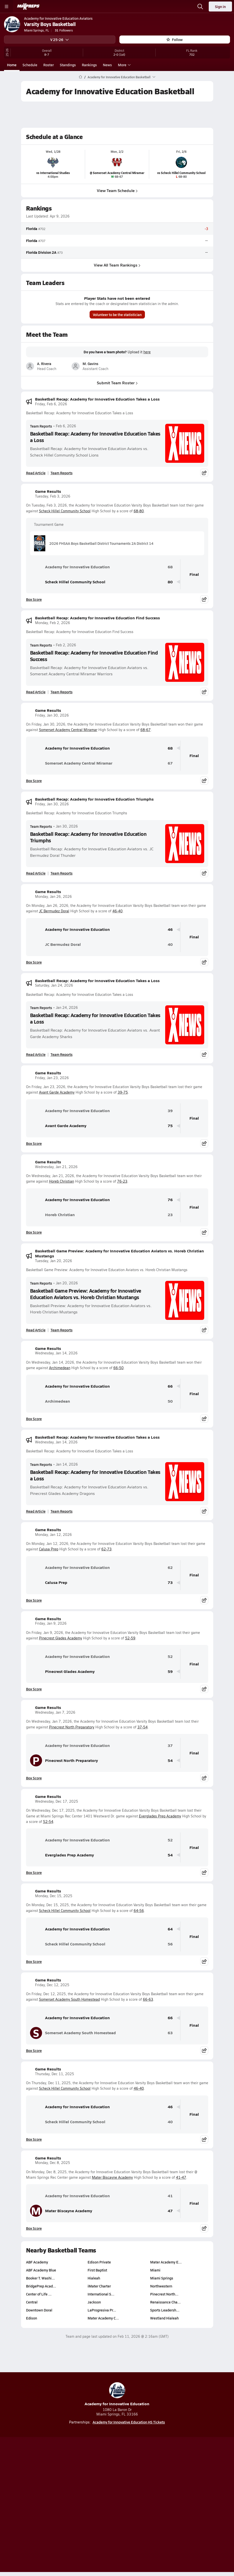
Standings (68, 64)
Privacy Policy (129, 2499)
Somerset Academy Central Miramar (68, 729)
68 (170, 567)
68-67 (145, 729)
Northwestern (161, 2286)
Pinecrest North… (164, 2294)
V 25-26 (59, 39)
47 (170, 2210)
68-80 (139, 511)
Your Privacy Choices (117, 2515)
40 (170, 944)
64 (170, 1929)
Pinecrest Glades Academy (60, 1638)
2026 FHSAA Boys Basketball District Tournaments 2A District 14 (93, 543)
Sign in (220, 6)
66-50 (118, 1367)
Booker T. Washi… (40, 2278)
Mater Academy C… (103, 2318)
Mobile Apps (128, 2491)
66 (170, 1386)
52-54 (48, 1821)
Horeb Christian (61, 1181)
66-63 (148, 1999)
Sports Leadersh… (164, 2310)
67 (170, 763)
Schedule (30, 64)
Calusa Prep (48, 1549)
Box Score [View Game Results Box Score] (34, 599)
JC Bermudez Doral (54, 911)
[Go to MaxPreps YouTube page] (99, 2478)
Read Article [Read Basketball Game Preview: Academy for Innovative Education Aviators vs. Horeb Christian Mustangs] (36, 1329)
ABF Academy (37, 2262)
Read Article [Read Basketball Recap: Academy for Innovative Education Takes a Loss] (36, 472)
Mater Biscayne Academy (112, 2177)
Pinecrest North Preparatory (71, 1727)
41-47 (181, 2177)
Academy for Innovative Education (70, 567)
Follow (174, 39)
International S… (100, 2294)
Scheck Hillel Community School (65, 511)
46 (170, 929)
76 (170, 1199)
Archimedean (59, 1367)
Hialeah (93, 2278)
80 (170, 582)
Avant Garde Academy (57, 1092)
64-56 (139, 1910)
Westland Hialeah (164, 2318)
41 (170, 2195)
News (107, 64)
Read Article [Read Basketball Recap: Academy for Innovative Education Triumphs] (36, 873)
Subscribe (101, 2499)
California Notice (131, 2508)
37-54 (142, 1727)
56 (170, 1944)
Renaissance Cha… (165, 2302)
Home (12, 64)
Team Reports (41, 426)
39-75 (123, 1092)
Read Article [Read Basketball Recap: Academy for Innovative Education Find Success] (36, 691)
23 (170, 1214)
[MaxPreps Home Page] (80, 77)
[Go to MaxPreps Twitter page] (135, 2478)
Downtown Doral (39, 2310)
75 (170, 1125)
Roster (48, 64)
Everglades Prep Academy (160, 1816)
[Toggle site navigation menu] (6, 6)
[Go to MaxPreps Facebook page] (153, 2478)
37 (170, 1745)
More (123, 64)
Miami (155, 2270)
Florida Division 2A (41, 252)
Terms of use (98, 2508)
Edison (31, 2318)
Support (117, 2521)
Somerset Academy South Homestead (69, 1999)
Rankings (89, 64)
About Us (103, 2491)
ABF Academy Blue (41, 2270)
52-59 (130, 1638)
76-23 (122, 1181)
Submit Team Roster (117, 383)
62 (170, 1567)
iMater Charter (99, 2286)
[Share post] (204, 473)
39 (170, 1110)
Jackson (94, 2302)
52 (170, 1656)
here (147, 352)
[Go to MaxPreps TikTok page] (81, 2478)
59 (170, 1671)
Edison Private (99, 2262)
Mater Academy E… (166, 2262)
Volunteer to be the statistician (117, 314)
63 (170, 2032)
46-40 (117, 911)
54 (170, 1760)
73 (170, 1582)
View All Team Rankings (117, 265)
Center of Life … (39, 2294)
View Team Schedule (117, 190)
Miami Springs (161, 2278)
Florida (31, 228)
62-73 (106, 1549)
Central (32, 2302)
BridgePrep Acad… (41, 2286)
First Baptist (97, 2270)
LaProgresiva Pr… (101, 2310)
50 (170, 1401)
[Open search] (200, 6)
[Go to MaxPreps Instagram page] (117, 2478)
